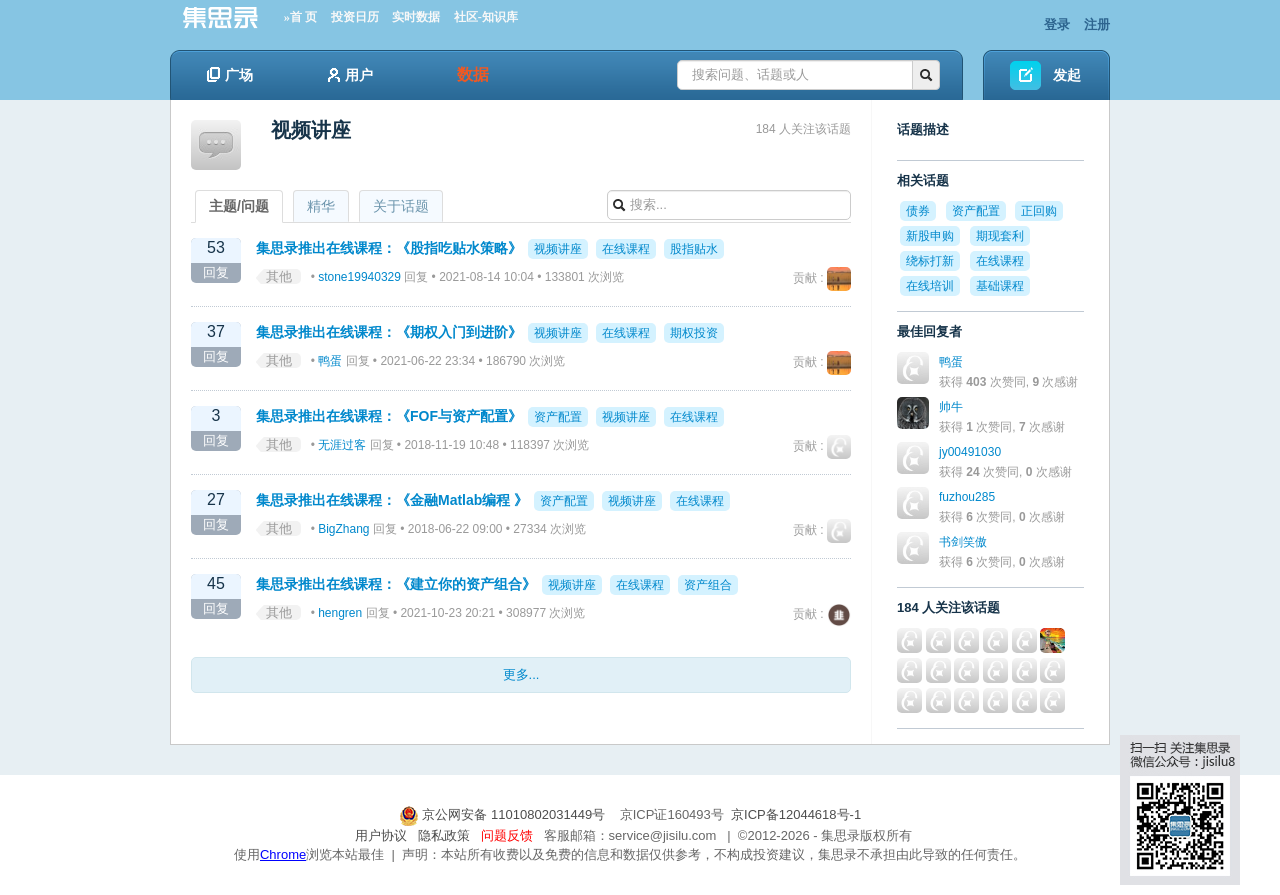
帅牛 (951, 407)
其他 (279, 276)
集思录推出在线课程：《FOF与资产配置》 (389, 416)
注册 (1097, 24)
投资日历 (355, 17)
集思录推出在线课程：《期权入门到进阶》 (389, 332)
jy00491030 (970, 452)
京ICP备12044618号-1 (796, 814)
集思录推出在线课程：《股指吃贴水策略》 (389, 248)
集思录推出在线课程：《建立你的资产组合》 (396, 584)
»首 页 (300, 17)
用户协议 (381, 835)
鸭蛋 (330, 361)
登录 (1057, 24)
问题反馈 (507, 835)
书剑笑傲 (963, 542)
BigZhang (343, 529)
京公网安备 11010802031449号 (504, 814)
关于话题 (401, 206)
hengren (340, 613)
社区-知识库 (486, 17)
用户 (350, 75)
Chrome (283, 854)
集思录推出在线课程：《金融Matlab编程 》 (392, 500)
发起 (1067, 75)
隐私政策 (444, 835)
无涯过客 (342, 445)
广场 (230, 75)
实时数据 (416, 17)
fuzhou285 (967, 497)
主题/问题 (239, 206)
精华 (321, 206)
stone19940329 (359, 277)
